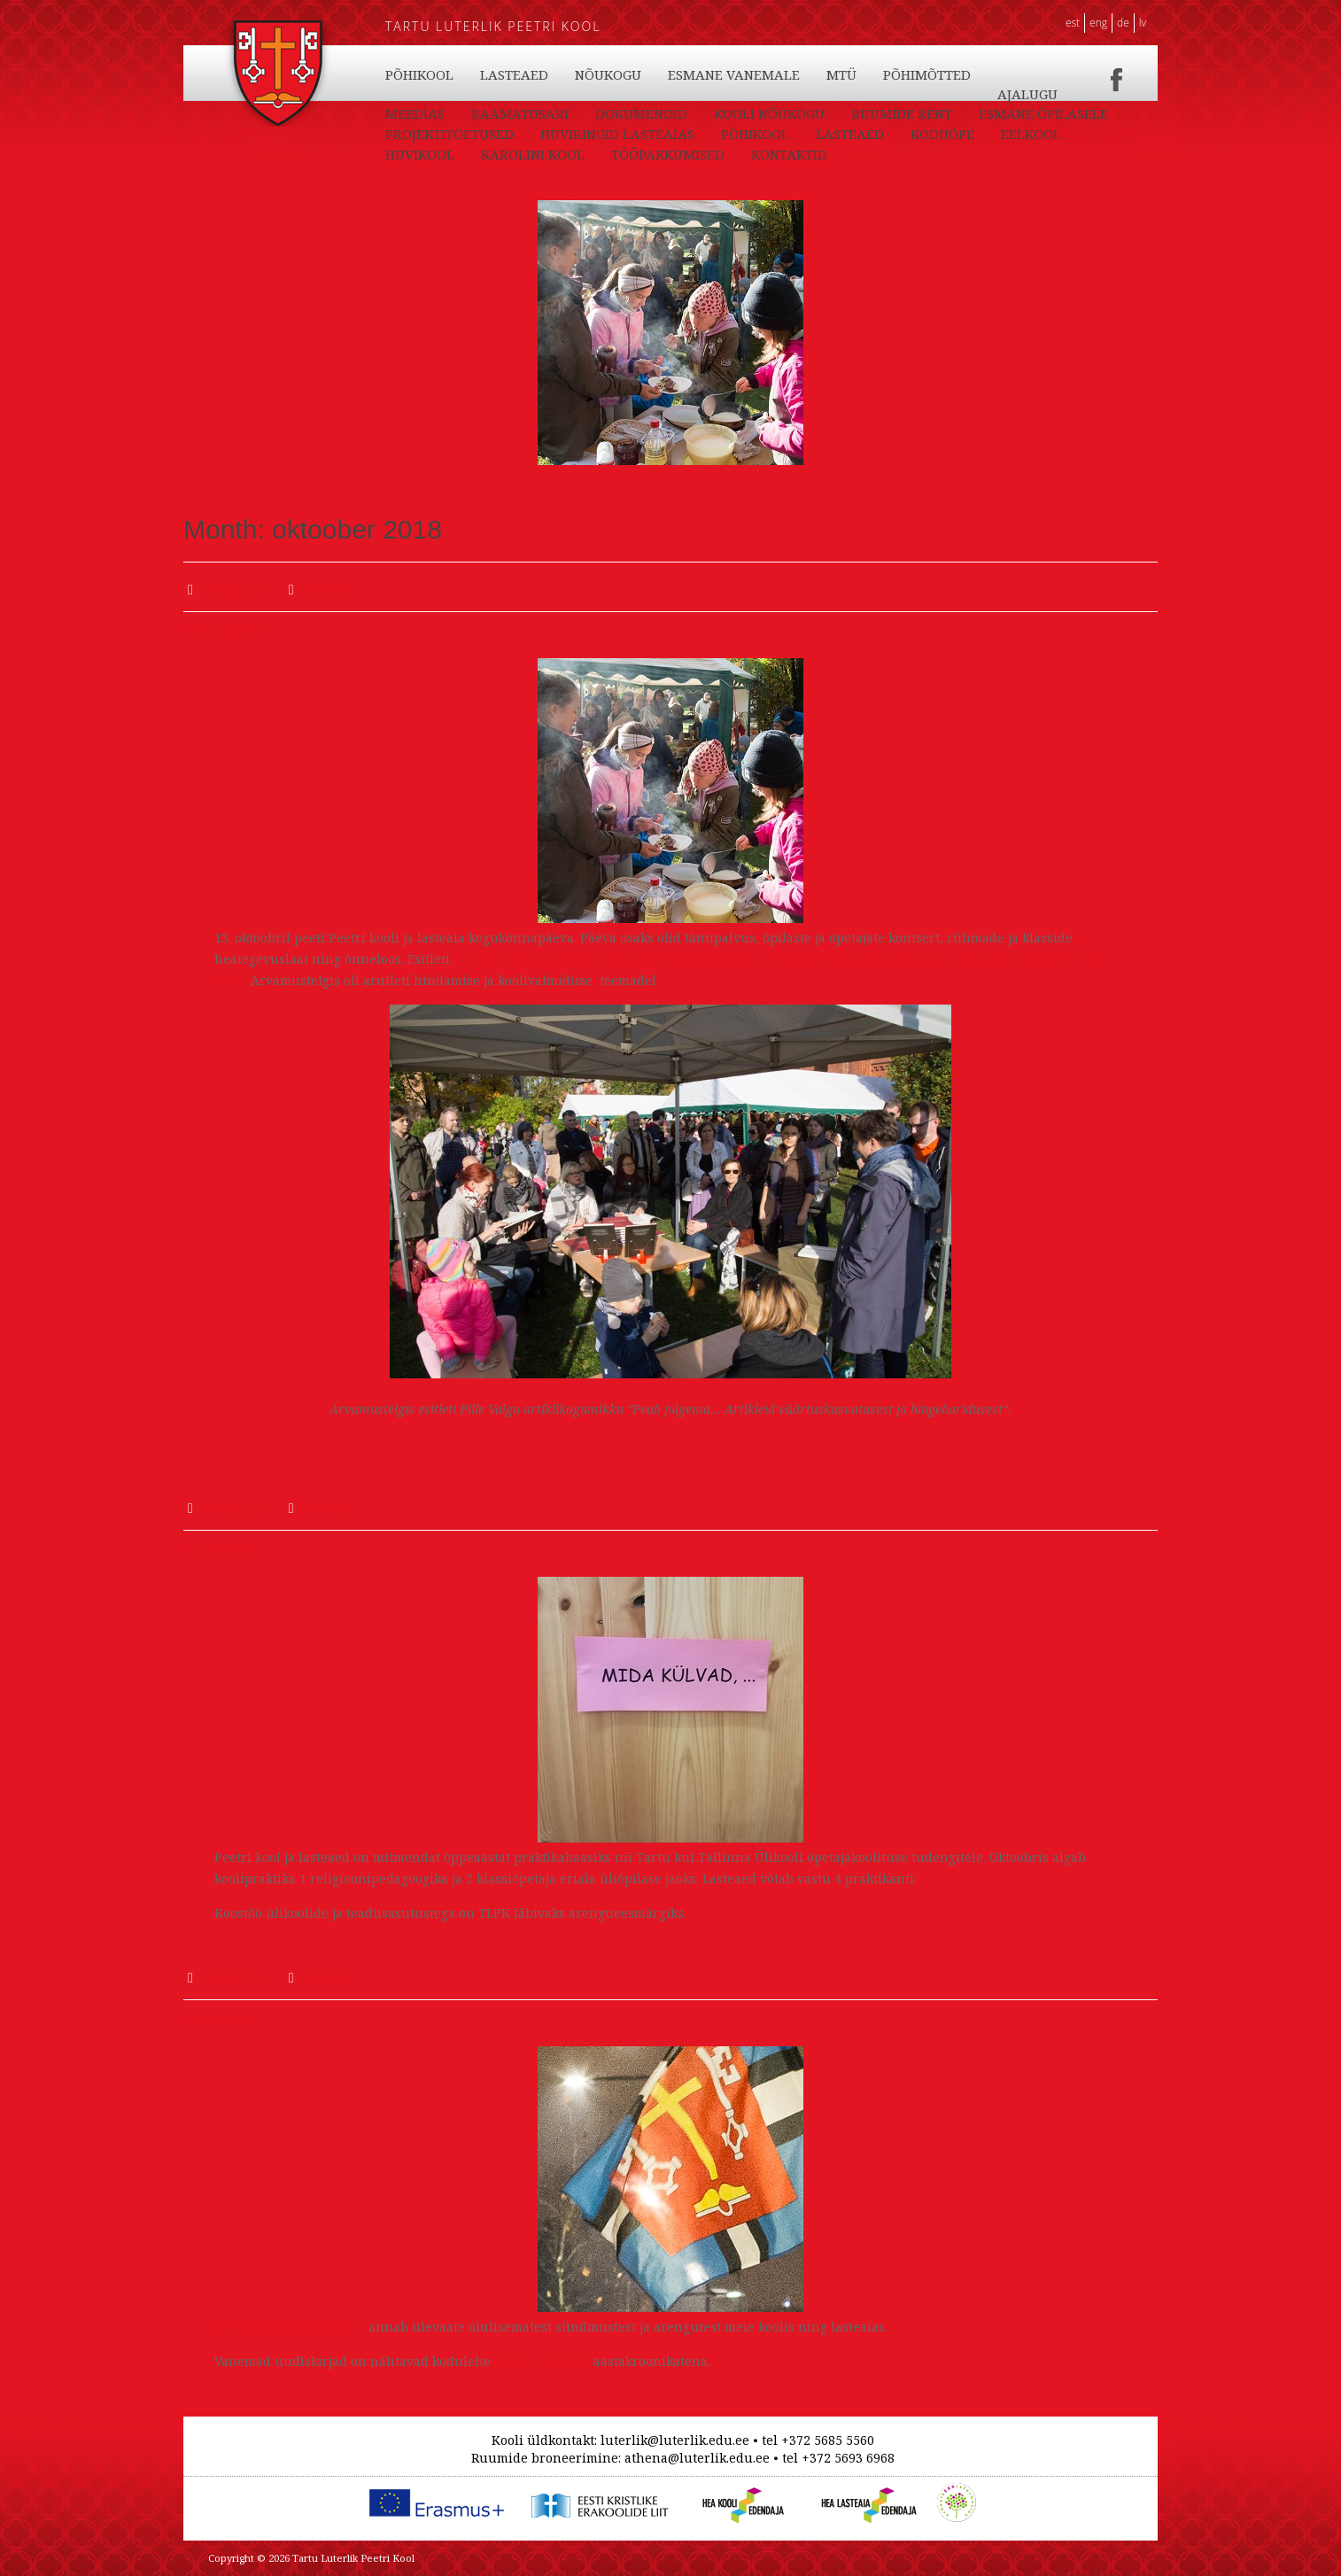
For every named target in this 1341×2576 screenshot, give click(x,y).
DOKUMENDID (728, 134)
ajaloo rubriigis (540, 2361)
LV (1142, 22)
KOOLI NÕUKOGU (856, 134)
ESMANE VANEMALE (837, 113)
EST (1073, 22)
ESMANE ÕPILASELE (450, 154)
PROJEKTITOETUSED (605, 154)
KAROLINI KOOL (899, 74)
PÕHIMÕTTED (1030, 113)
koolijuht (228, 589)
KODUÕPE (607, 74)
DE (1123, 22)
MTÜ (944, 113)
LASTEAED (514, 74)
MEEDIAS (501, 134)
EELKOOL (695, 74)
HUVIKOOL (786, 74)
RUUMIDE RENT (988, 134)
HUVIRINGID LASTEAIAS (773, 154)
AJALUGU (415, 134)
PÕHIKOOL (419, 74)
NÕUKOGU (711, 113)
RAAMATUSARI (606, 134)
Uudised (326, 589)
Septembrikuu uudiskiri (289, 2326)
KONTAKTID (423, 113)
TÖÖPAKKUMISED (1034, 94)
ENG (1098, 22)
